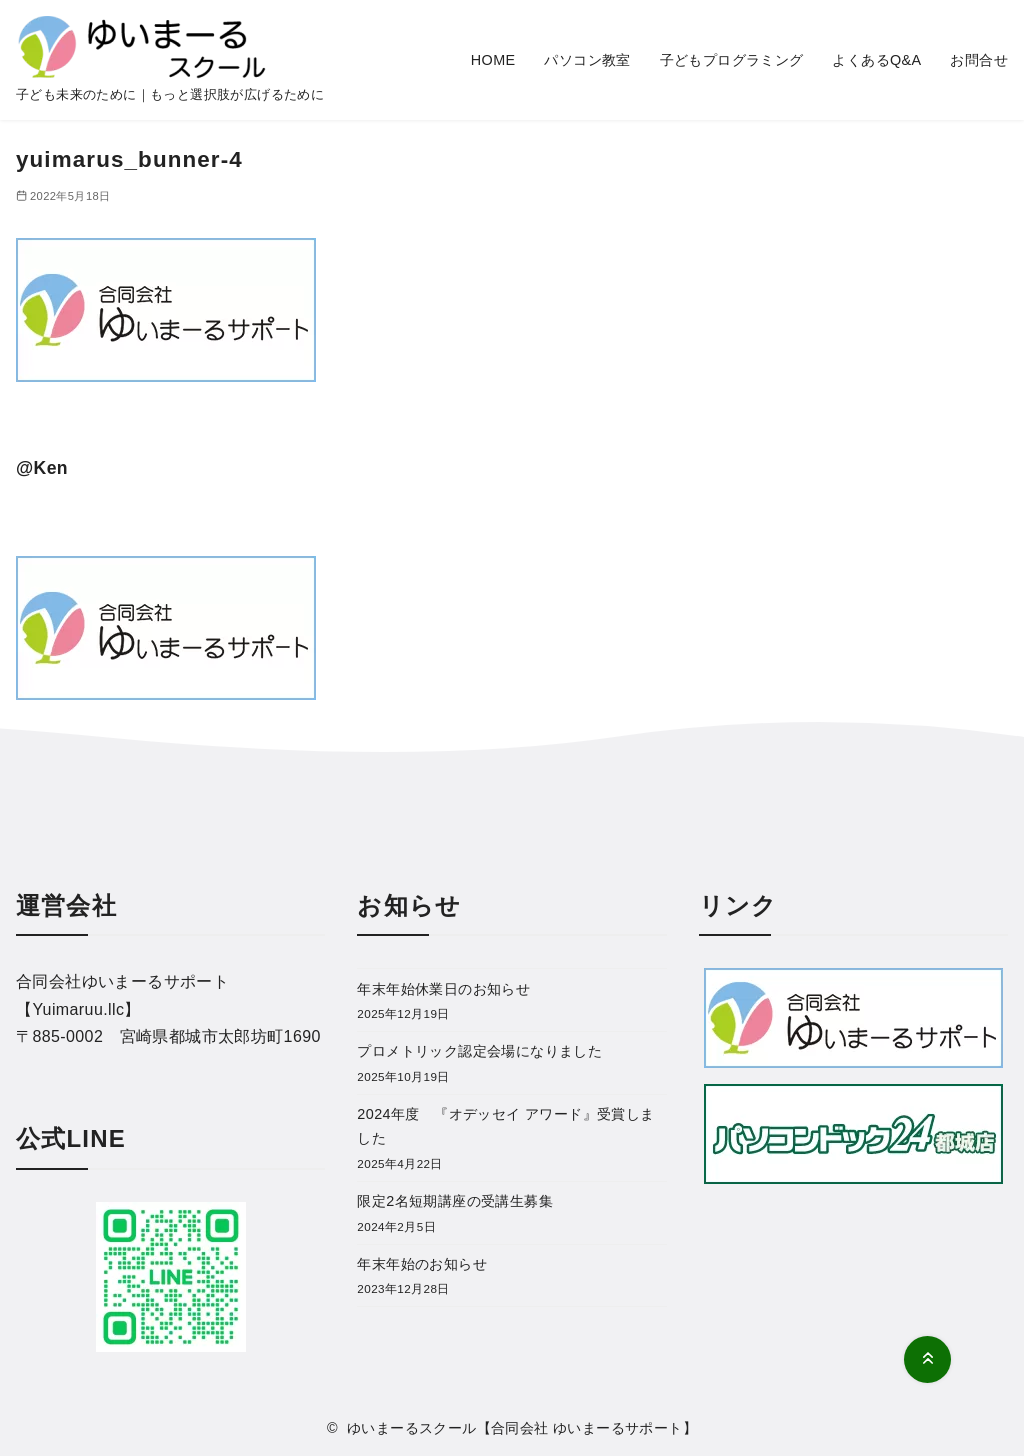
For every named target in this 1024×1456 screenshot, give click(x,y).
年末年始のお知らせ (422, 1264)
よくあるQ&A (876, 60)
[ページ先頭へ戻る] (927, 1359)
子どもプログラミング (732, 60)
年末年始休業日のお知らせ (443, 989)
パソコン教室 (587, 60)
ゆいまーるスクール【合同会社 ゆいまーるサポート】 (522, 1428)
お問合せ (979, 60)
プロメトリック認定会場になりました (479, 1051)
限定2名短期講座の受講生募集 (455, 1201)
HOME (493, 60)
